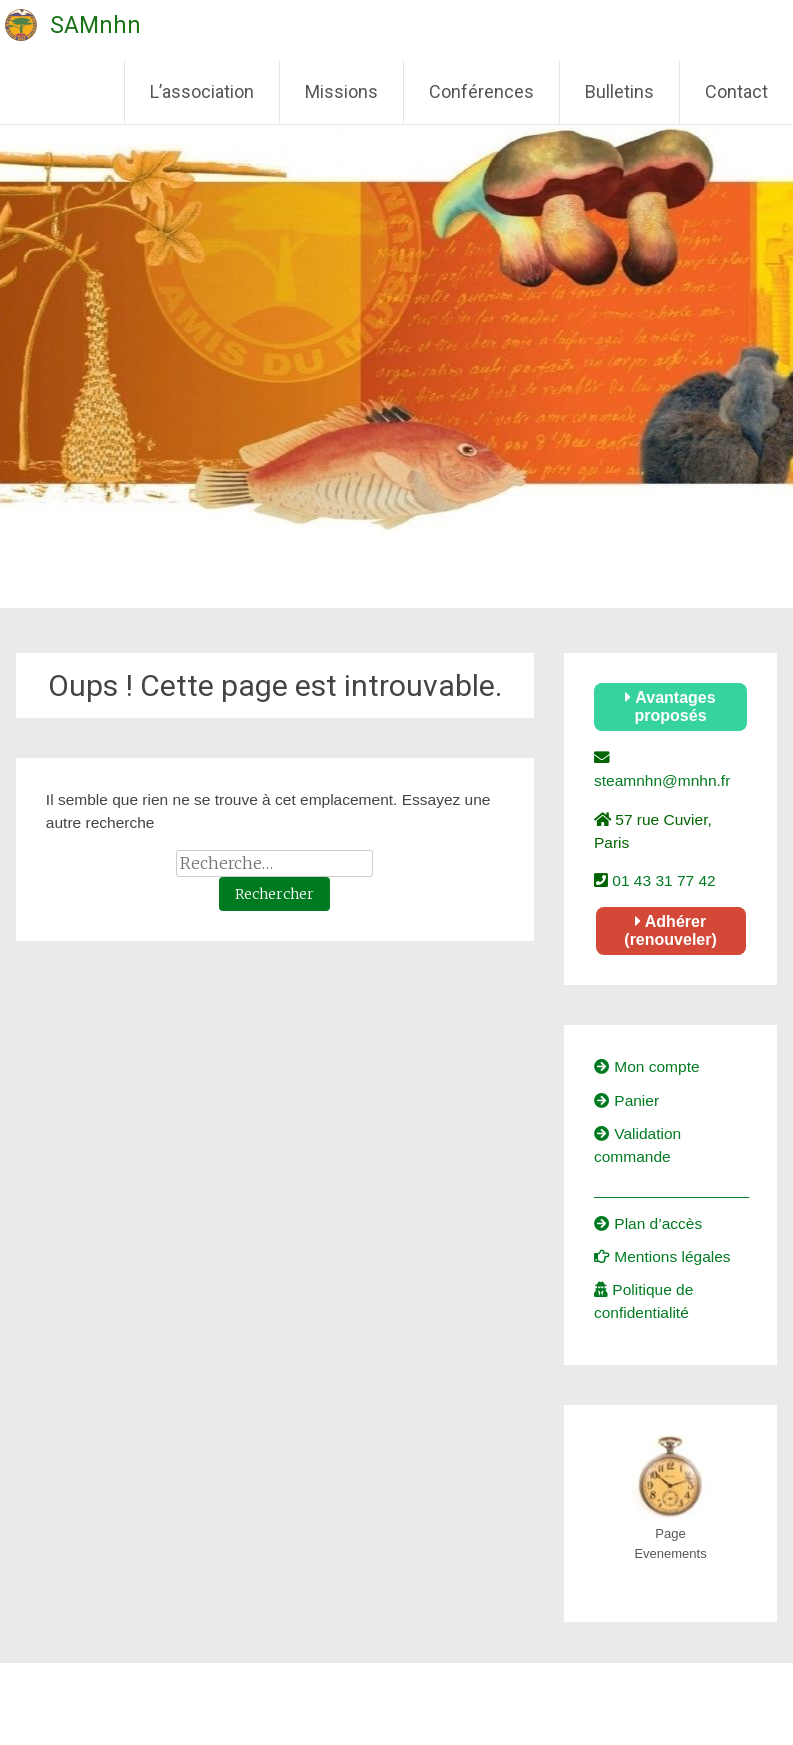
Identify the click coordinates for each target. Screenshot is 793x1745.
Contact (736, 91)
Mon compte (647, 1066)
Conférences (481, 91)
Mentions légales (662, 1256)
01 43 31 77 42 (662, 880)
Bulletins (619, 91)
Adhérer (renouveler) (670, 930)
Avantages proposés (670, 706)
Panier (626, 1100)
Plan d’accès (648, 1223)
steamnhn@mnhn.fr (662, 780)
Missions (341, 91)
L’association (202, 91)
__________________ (671, 1189)
